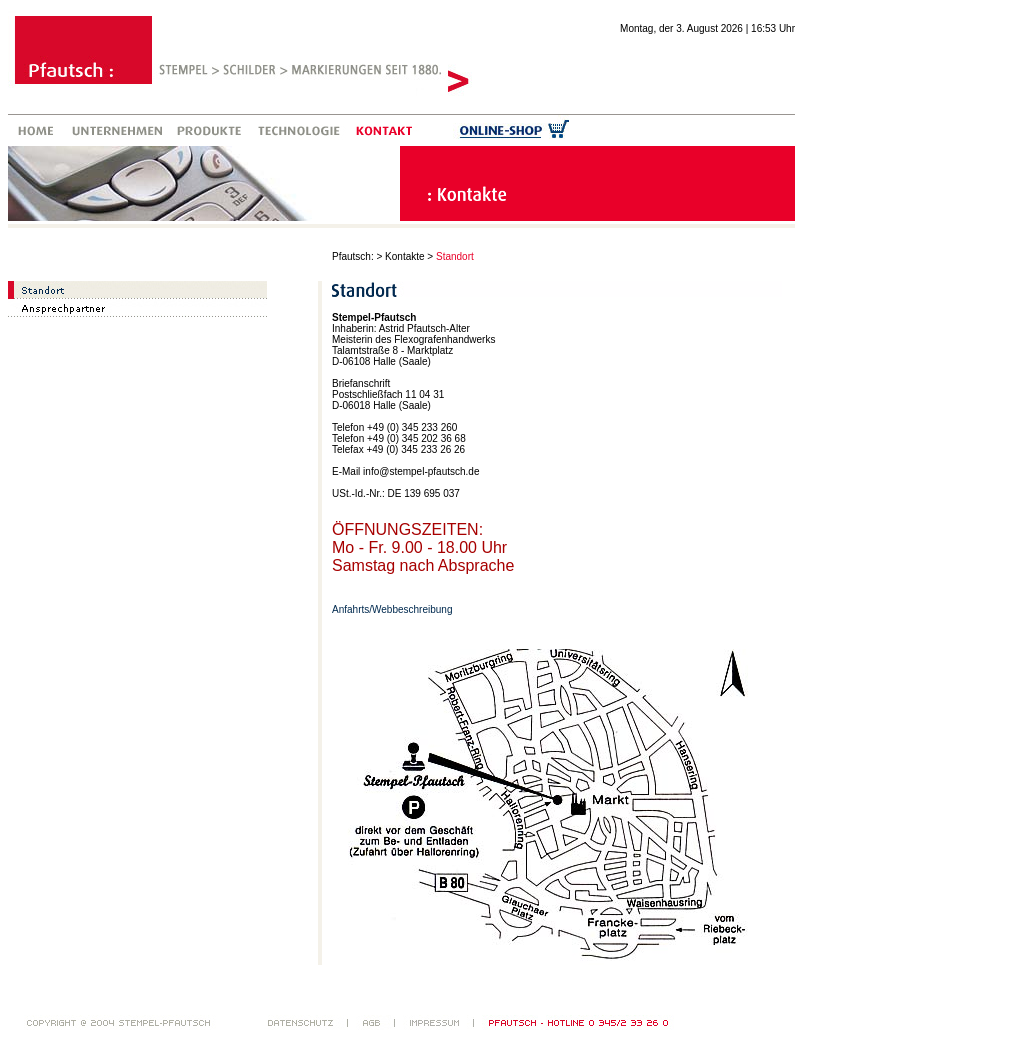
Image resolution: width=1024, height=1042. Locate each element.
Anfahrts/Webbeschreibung (392, 609)
